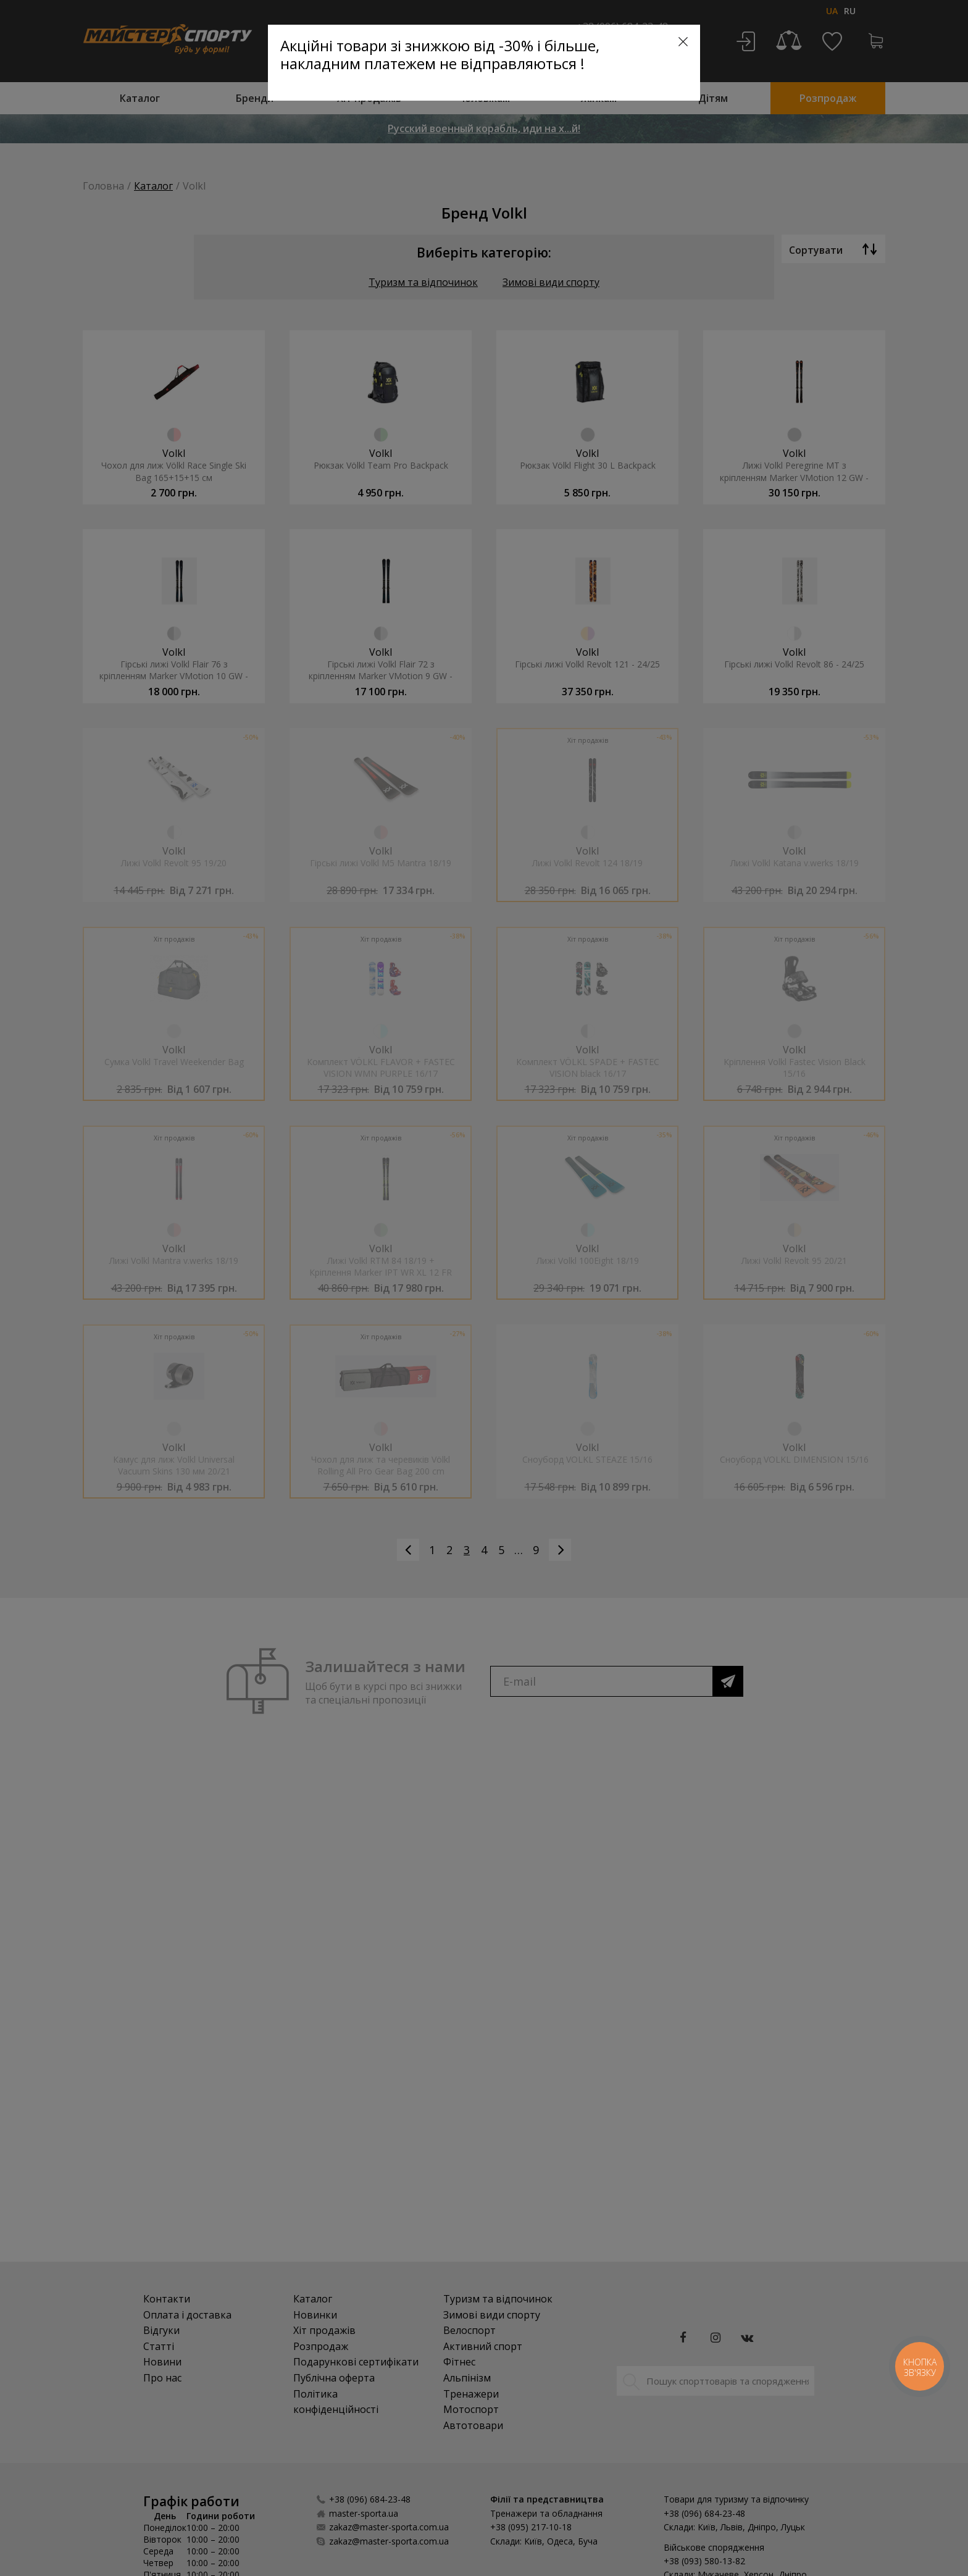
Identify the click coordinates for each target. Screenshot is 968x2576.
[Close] (683, 41)
